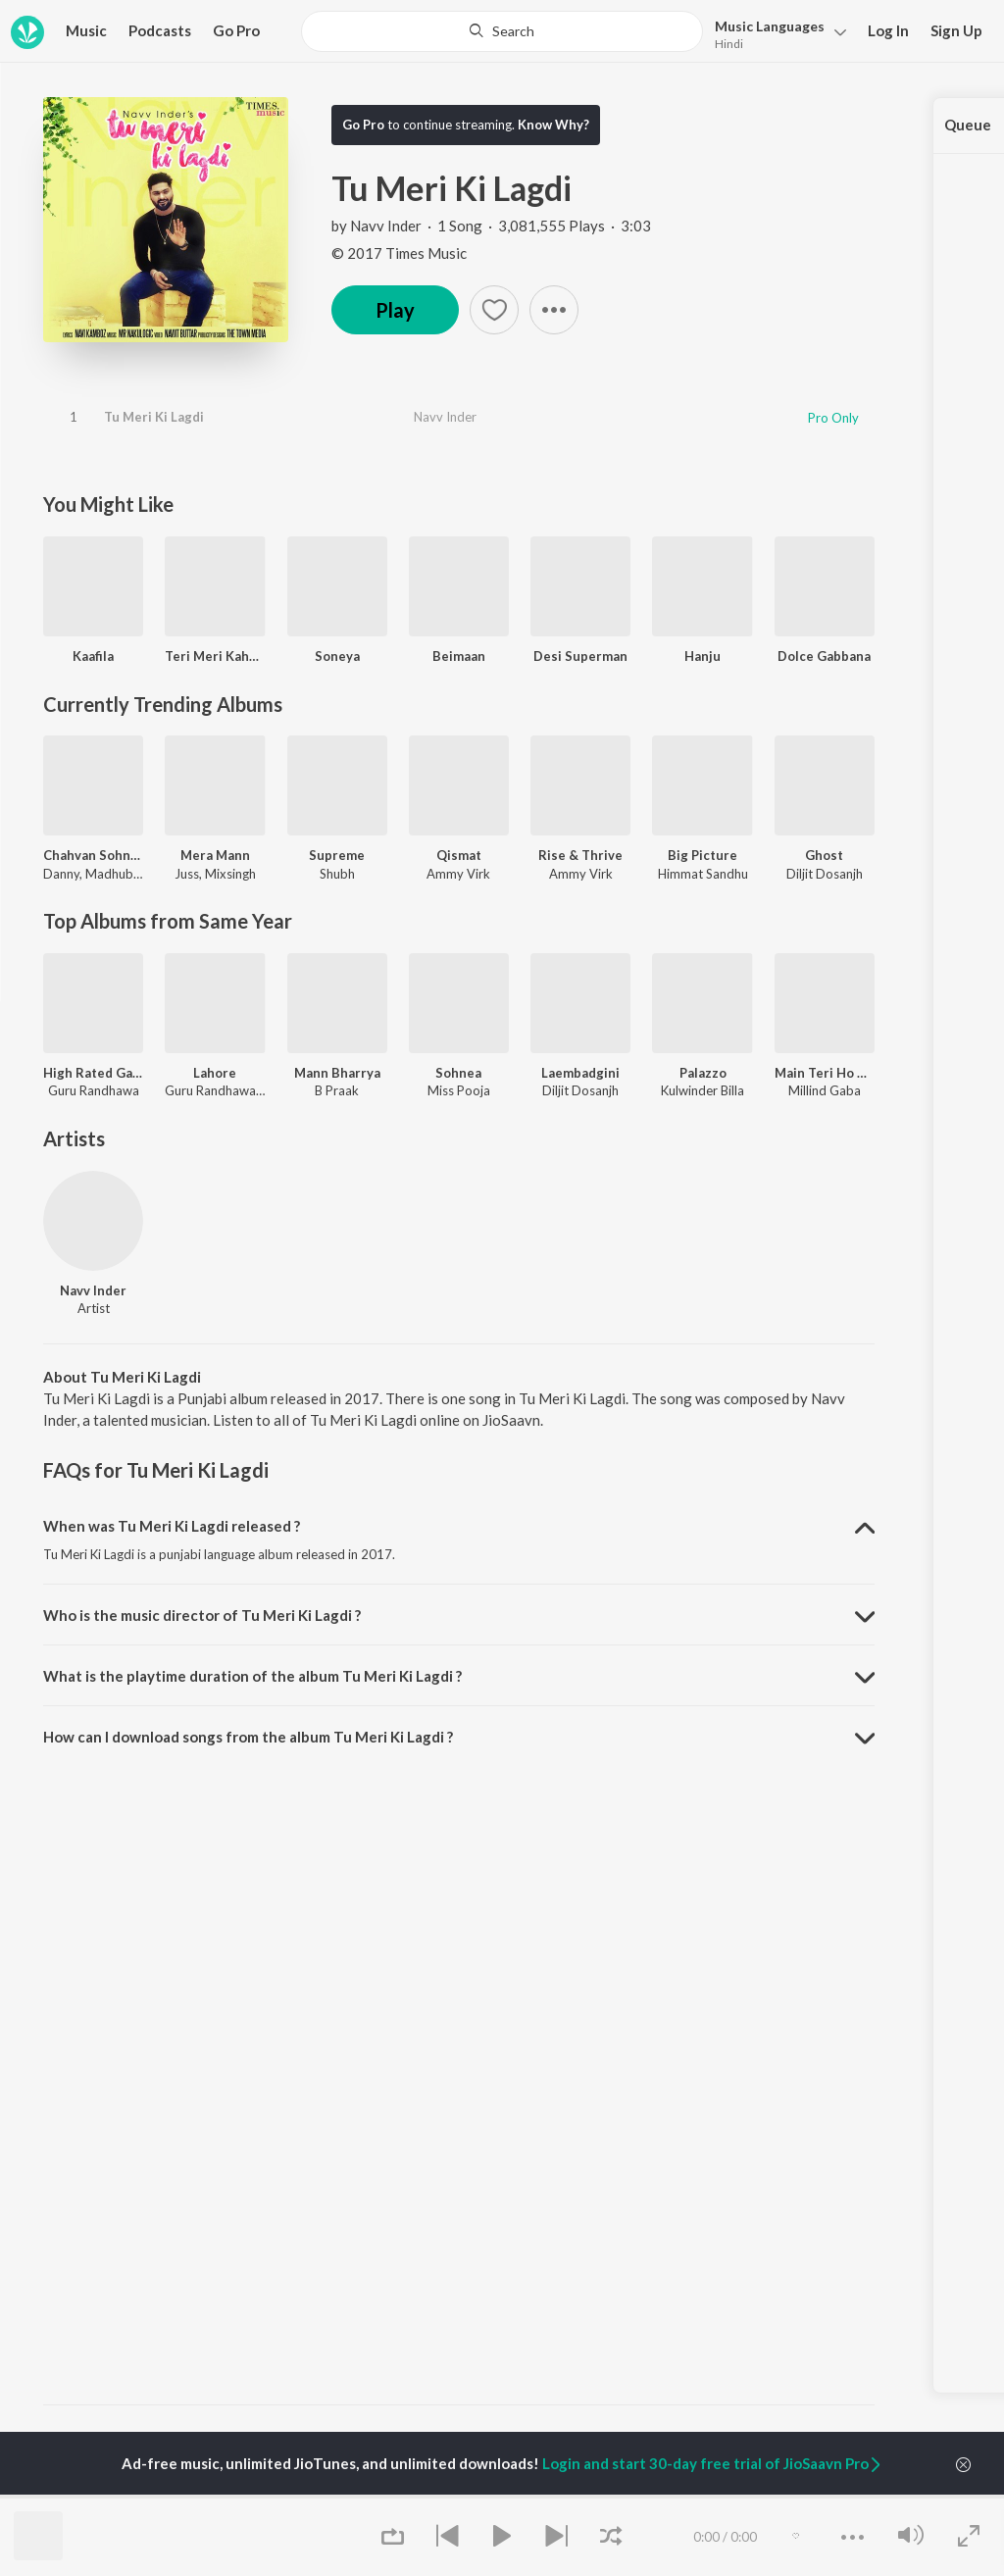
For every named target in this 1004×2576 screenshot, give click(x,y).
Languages (770, 26)
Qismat (458, 855)
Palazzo (703, 1073)
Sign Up (956, 30)
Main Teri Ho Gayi (825, 1073)
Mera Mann (215, 855)
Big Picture (702, 855)
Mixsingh (230, 874)
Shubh (337, 874)
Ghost (824, 855)
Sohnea (458, 1073)
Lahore (214, 1073)
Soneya (337, 656)
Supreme (337, 855)
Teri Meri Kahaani (215, 656)
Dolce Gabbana (824, 656)
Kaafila (93, 656)
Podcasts (159, 30)
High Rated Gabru (93, 1073)
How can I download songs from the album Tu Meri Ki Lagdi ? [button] (248, 1736)
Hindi (729, 43)
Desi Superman (580, 656)
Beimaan (458, 656)
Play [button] (395, 310)
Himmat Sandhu (703, 874)
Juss (187, 874)
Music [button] (86, 30)
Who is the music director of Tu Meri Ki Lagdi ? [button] (202, 1615)
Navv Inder (386, 225)
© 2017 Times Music (399, 253)
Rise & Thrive (580, 855)
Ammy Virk (458, 874)
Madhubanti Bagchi (140, 874)
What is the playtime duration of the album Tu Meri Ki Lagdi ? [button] (252, 1676)
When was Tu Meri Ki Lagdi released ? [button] (171, 1526)
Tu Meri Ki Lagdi (154, 417)
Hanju (702, 656)
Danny (61, 874)
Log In (888, 30)
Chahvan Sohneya (93, 855)
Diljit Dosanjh (824, 874)
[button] (775, 33)
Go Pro (236, 30)
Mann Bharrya (337, 1073)
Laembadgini (580, 1073)
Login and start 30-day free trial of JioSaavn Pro (712, 2463)
